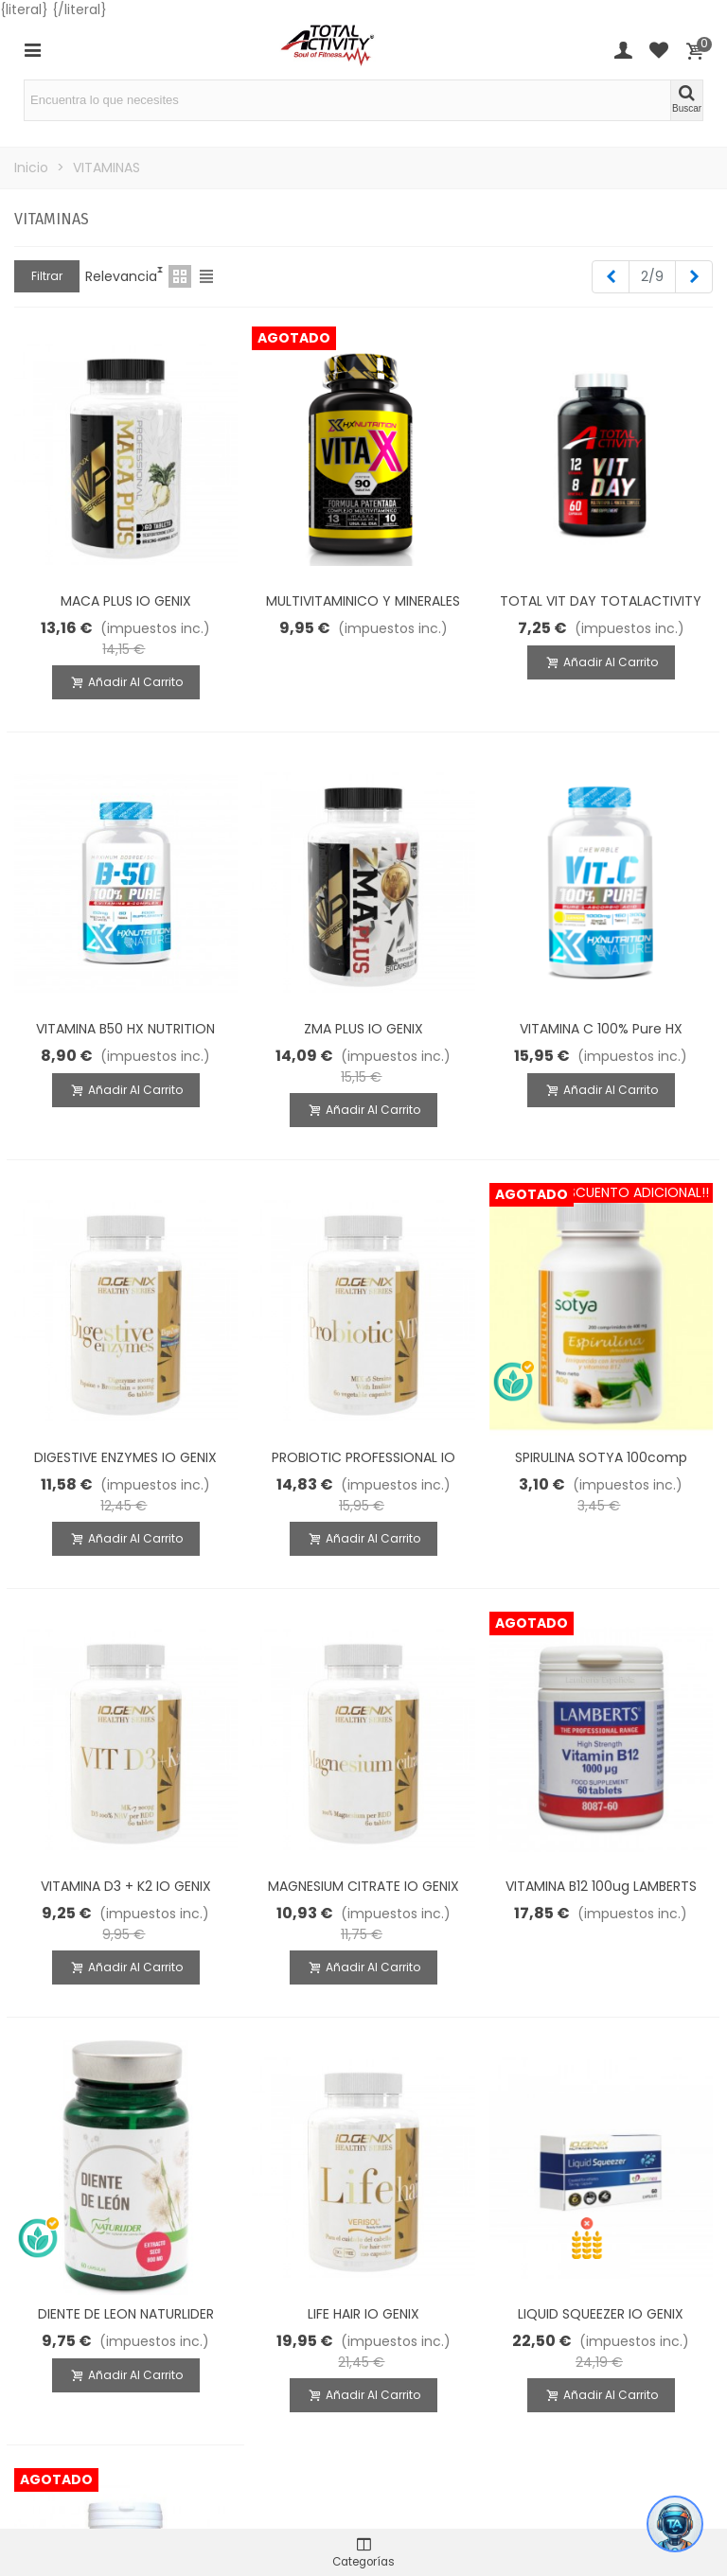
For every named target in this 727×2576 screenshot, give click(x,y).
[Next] (694, 277)
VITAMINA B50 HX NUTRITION (125, 1028)
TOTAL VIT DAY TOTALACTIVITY (600, 600)
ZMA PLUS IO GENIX (363, 1028)
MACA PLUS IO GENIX (126, 600)
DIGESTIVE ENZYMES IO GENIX (125, 1457)
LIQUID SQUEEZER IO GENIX (600, 2313)
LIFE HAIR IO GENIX (363, 2313)
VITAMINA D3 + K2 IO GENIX (126, 1886)
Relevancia (121, 276)
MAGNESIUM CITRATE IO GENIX (363, 1886)
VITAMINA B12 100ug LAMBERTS (601, 1886)
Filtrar (46, 276)
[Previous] (610, 277)
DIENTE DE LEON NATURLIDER (126, 2313)
